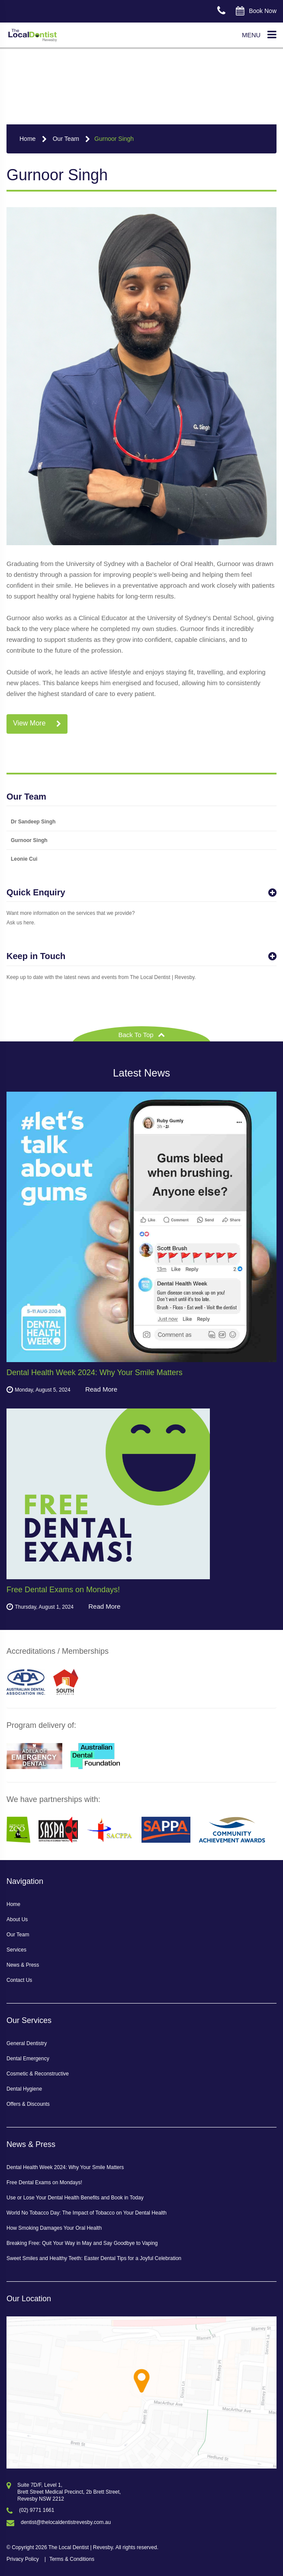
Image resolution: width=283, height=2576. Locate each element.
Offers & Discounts (28, 2104)
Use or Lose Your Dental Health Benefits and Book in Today (75, 2198)
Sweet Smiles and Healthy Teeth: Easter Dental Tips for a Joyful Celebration (93, 2258)
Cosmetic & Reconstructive (37, 2074)
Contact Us (19, 1980)
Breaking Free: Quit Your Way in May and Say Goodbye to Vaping (82, 2243)
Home (27, 138)
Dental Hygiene (24, 2089)
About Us (17, 1919)
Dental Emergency (27, 2059)
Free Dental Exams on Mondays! (44, 2182)
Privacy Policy (22, 2559)
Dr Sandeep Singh (33, 822)
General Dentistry (26, 2043)
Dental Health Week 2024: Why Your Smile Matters (65, 2167)
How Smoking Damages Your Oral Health (54, 2228)
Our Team (66, 138)
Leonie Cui (24, 859)
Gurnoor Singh (114, 138)
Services (16, 1950)
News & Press (22, 1965)
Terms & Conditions (71, 2559)
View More (37, 723)
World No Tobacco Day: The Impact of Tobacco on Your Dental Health (86, 2213)
